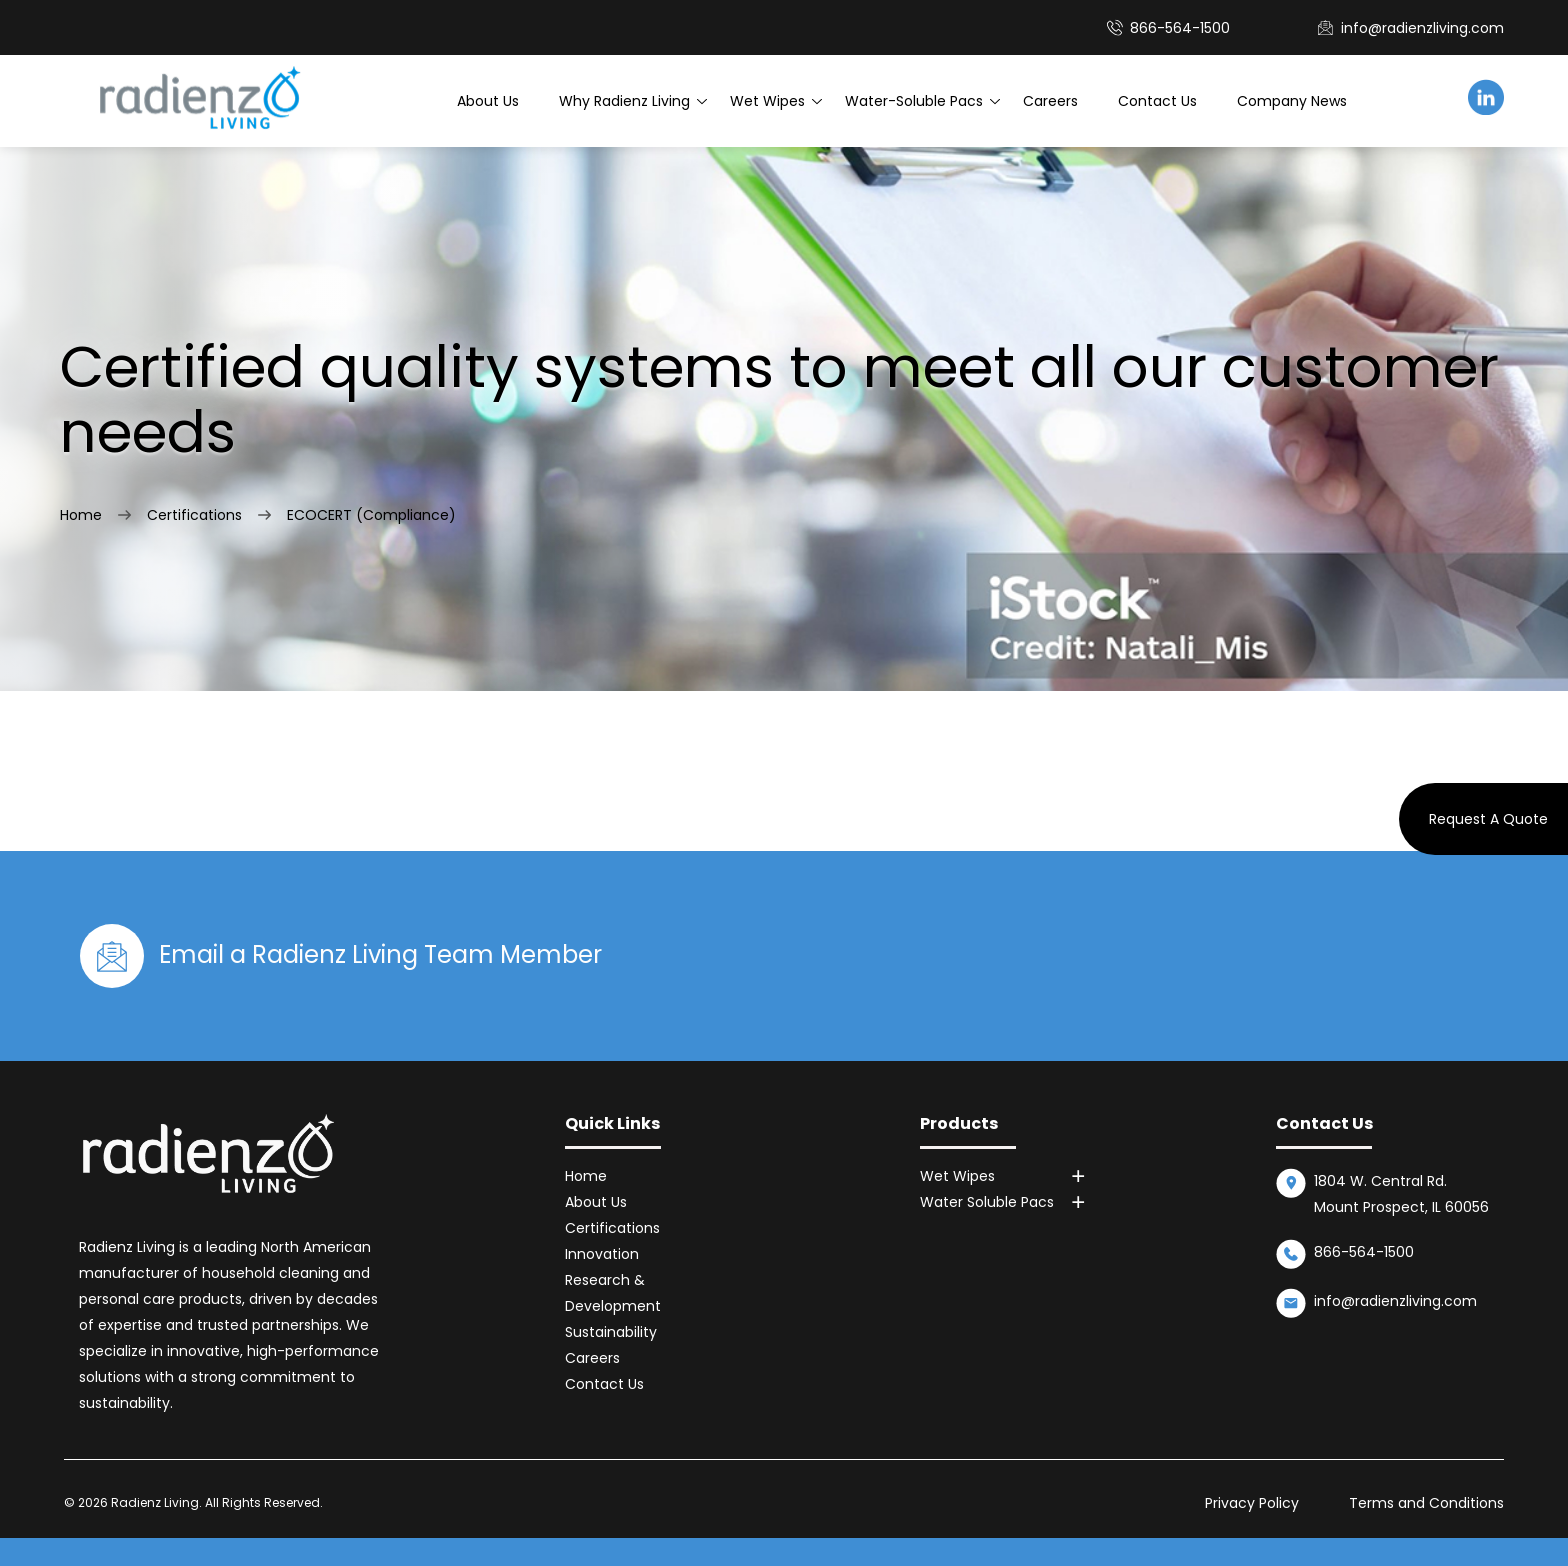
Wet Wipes (767, 101)
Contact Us (1157, 101)
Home (81, 515)
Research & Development (613, 1293)
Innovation (602, 1254)
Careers (1050, 101)
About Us (488, 101)
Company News (1292, 101)
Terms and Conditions (1426, 1503)
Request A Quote (1488, 819)
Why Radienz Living (624, 101)
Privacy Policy (1252, 1503)
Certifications (194, 515)
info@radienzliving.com (1422, 28)
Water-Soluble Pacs (914, 101)
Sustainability (611, 1332)
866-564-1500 (1364, 1252)
